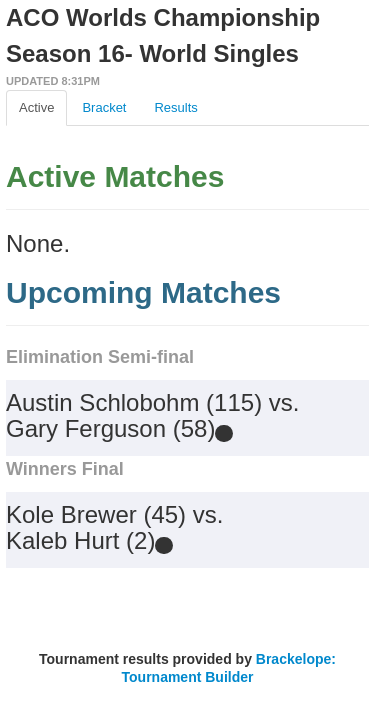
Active (36, 107)
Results (175, 107)
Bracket (104, 107)
